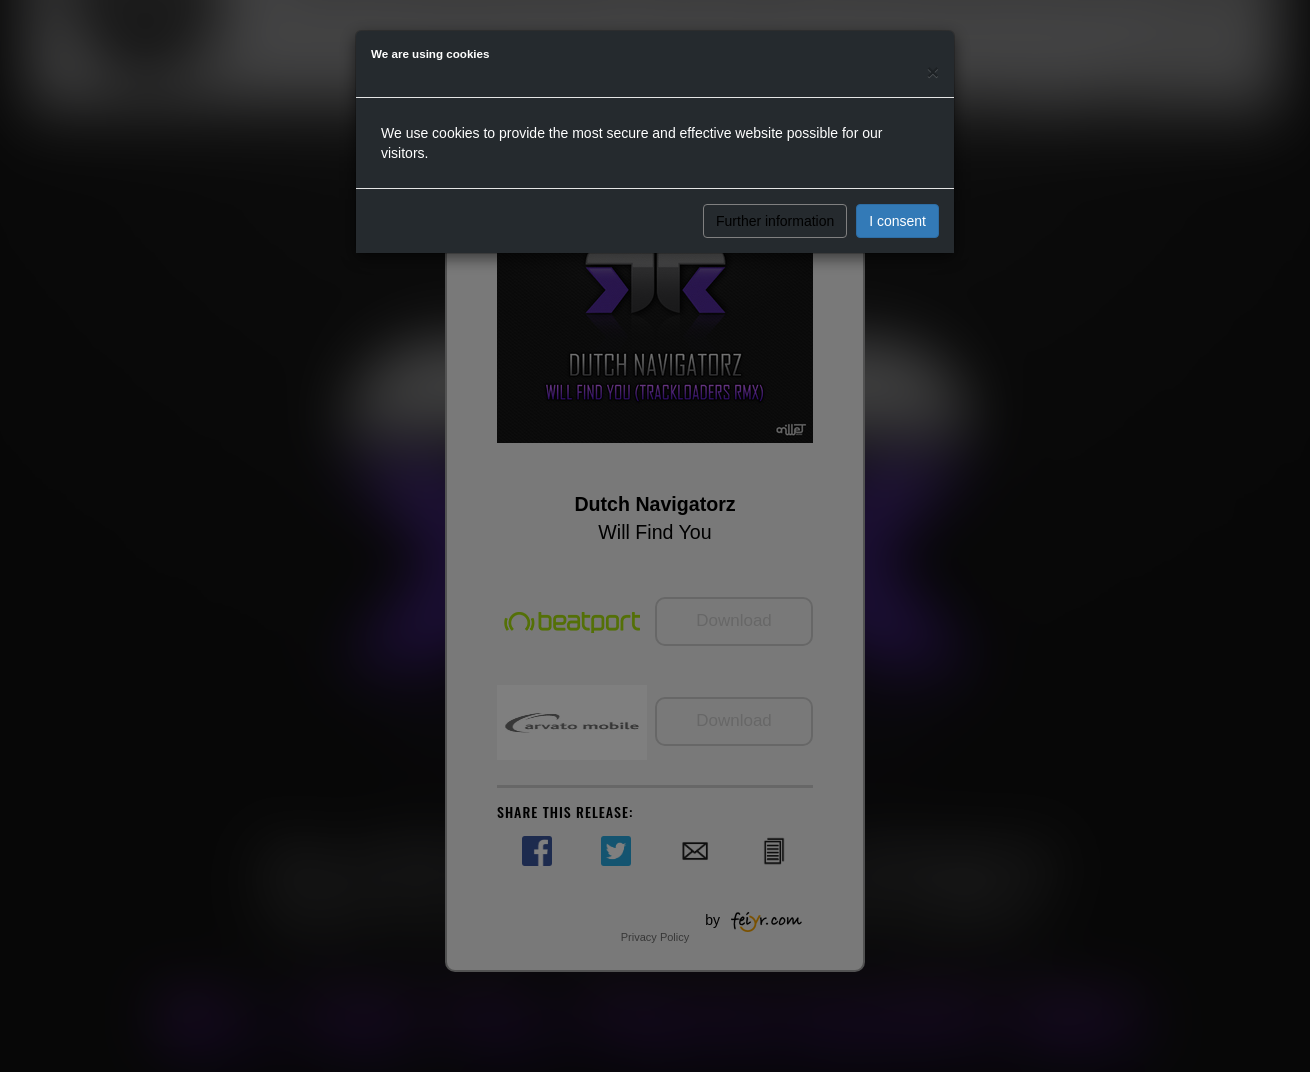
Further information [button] (775, 221)
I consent (897, 221)
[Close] (933, 71)
